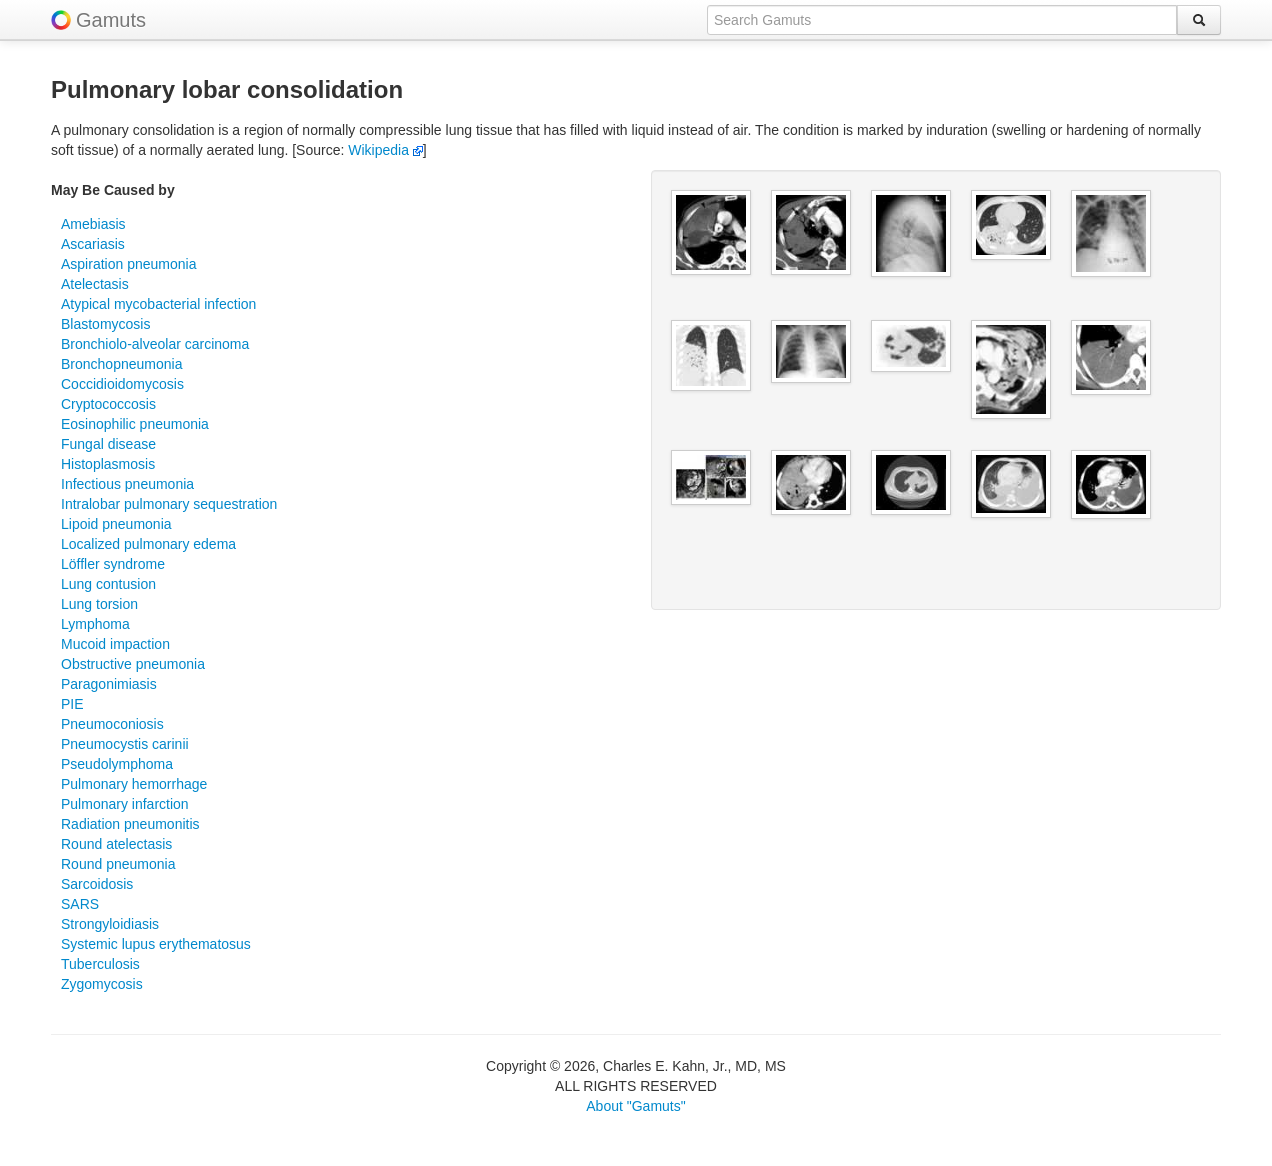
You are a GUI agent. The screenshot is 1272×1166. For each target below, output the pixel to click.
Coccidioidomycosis (122, 384)
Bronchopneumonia (121, 364)
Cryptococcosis (108, 404)
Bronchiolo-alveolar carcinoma (155, 344)
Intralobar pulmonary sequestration (169, 504)
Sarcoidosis (97, 884)
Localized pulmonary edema (148, 544)
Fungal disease (108, 444)
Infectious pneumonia (127, 484)
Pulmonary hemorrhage (134, 784)
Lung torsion (99, 604)
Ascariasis (93, 244)
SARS (80, 904)
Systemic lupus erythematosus (156, 944)
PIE (72, 704)
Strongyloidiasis (110, 924)
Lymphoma (95, 624)
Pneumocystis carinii (125, 744)
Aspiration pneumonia (128, 264)
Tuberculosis (100, 964)
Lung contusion (108, 584)
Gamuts (111, 20)
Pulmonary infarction (125, 804)
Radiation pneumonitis (130, 824)
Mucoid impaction (115, 644)
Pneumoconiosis (112, 724)
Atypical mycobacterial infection (158, 304)
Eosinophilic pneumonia (135, 424)
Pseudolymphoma (117, 764)
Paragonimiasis (109, 684)
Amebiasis (93, 224)
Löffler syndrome (113, 564)
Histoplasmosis (108, 464)
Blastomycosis (105, 324)
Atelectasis (95, 284)
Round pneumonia (118, 864)
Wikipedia (385, 150)
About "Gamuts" (635, 1106)
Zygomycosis (102, 984)
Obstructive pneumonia (133, 664)
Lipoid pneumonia (116, 524)
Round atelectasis (116, 844)
